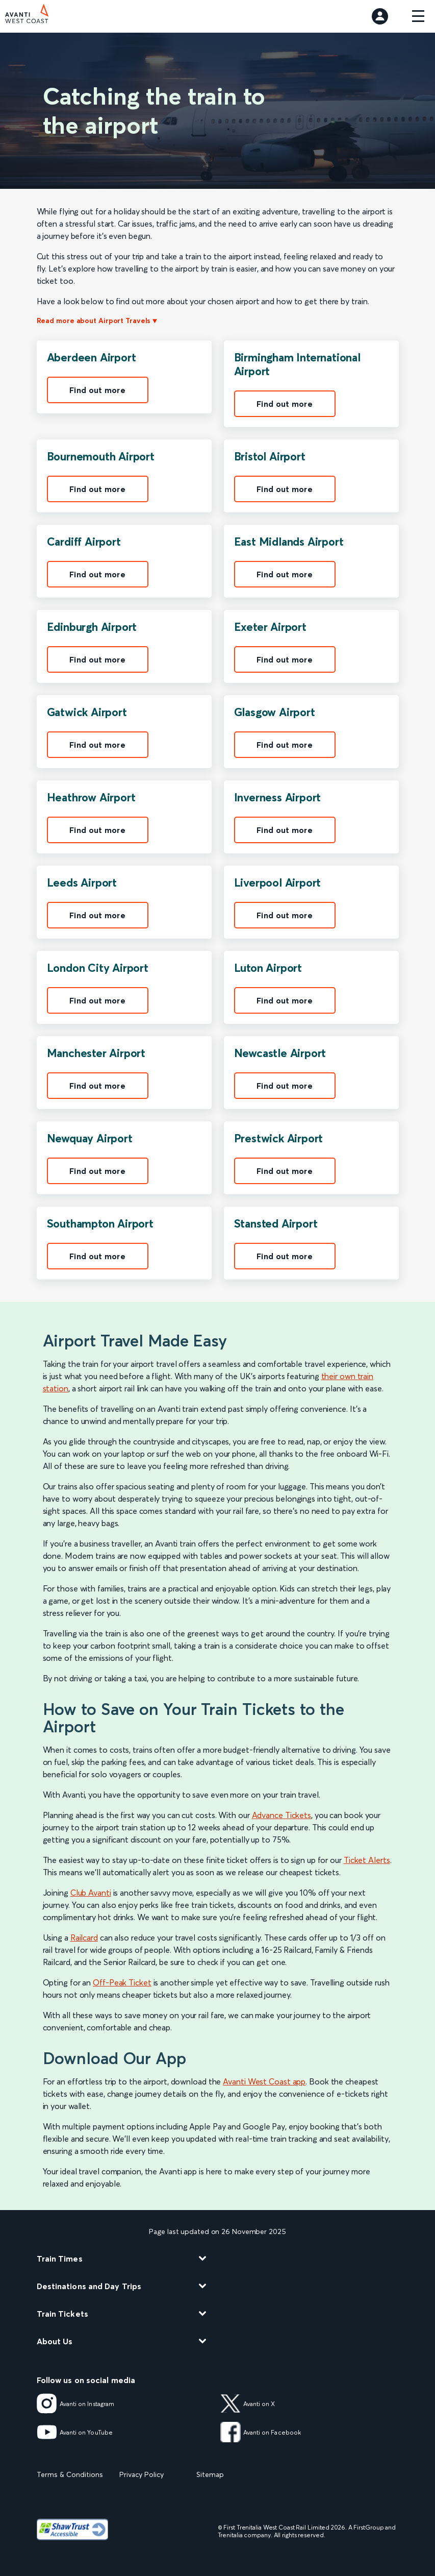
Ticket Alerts (367, 1860)
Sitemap (210, 2474)
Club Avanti (90, 1892)
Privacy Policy (141, 2474)
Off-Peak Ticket (122, 1982)
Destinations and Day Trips (89, 2286)
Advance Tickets (282, 1815)
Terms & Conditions (70, 2474)
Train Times (60, 2258)
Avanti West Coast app (264, 2081)
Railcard (84, 1937)
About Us (55, 2341)
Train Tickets (62, 2314)
